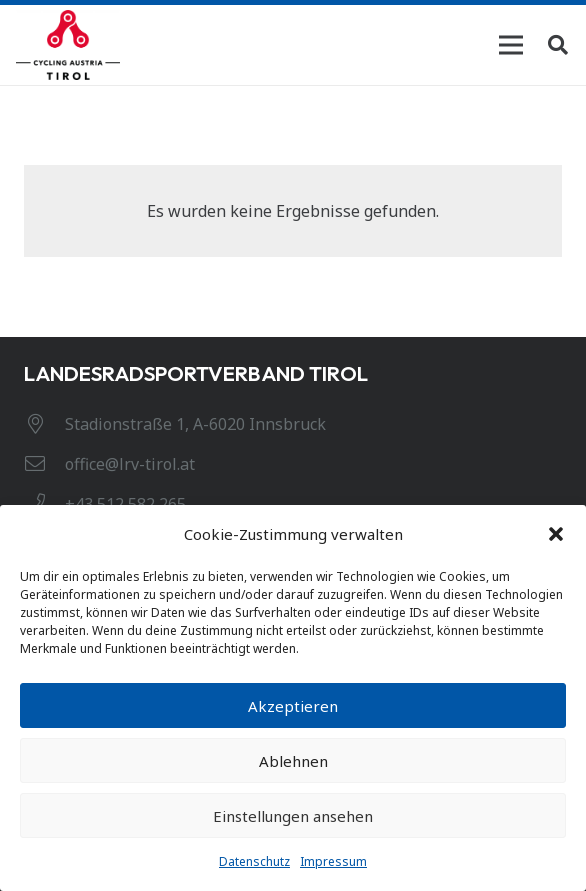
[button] (556, 534)
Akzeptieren (293, 706)
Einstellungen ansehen (293, 816)
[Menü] (511, 45)
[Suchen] (558, 45)
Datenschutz (254, 861)
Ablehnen (293, 761)
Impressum (333, 861)
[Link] (68, 45)
